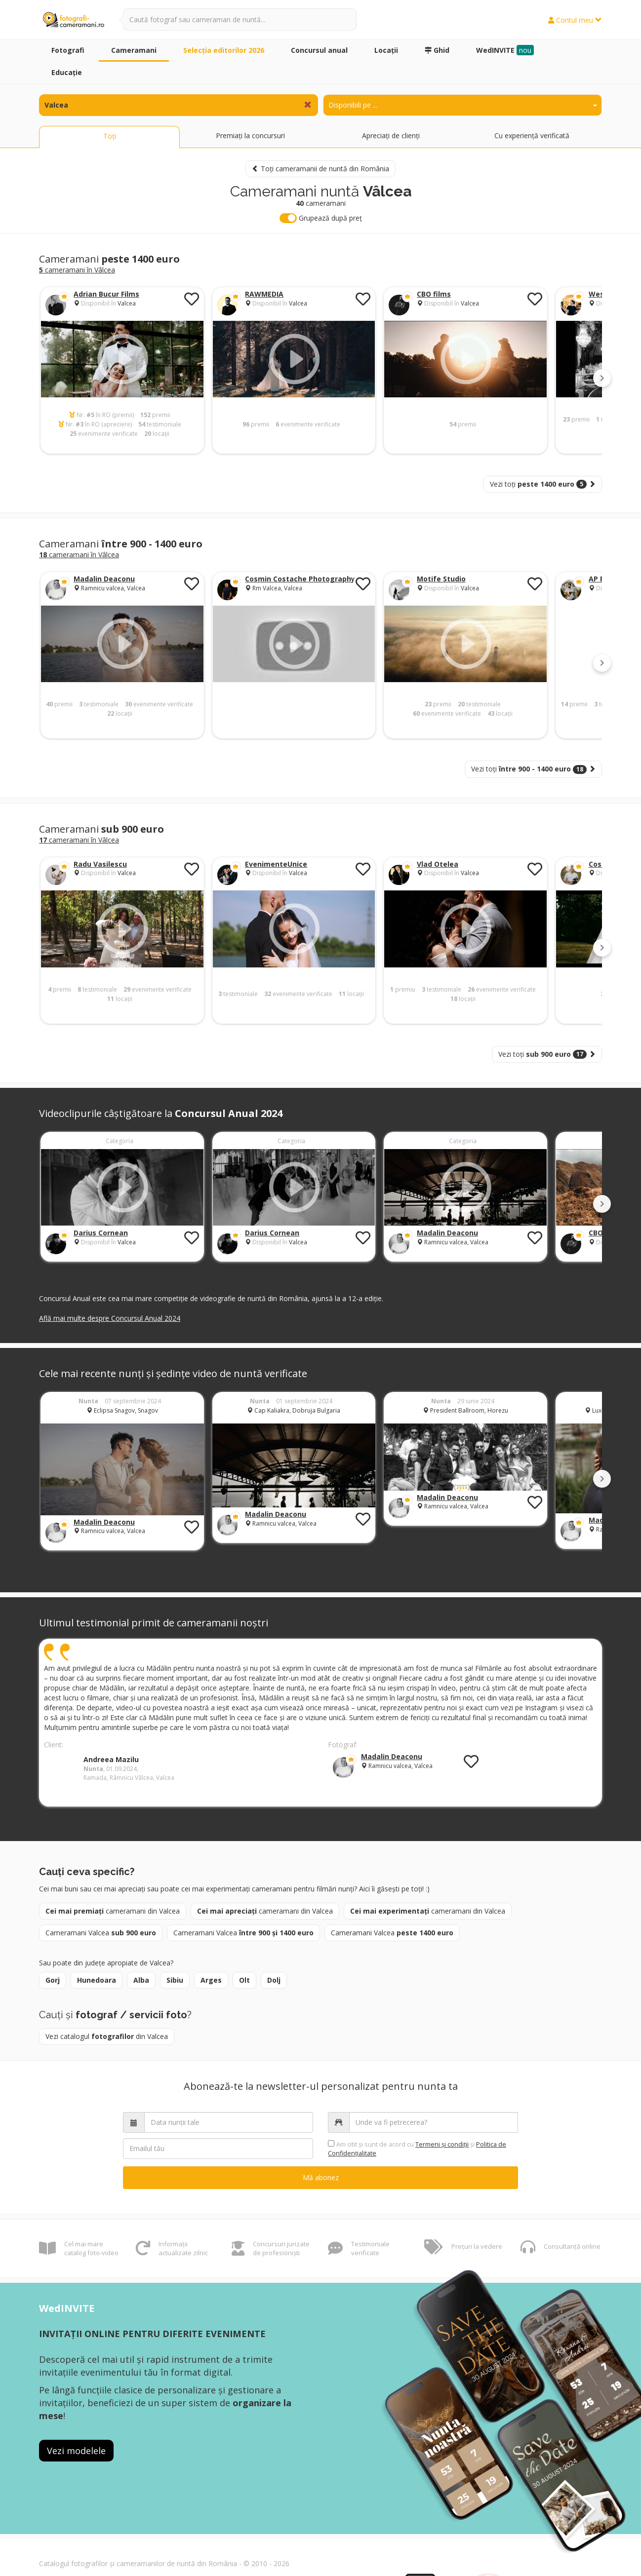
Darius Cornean (101, 1232)
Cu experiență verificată (531, 135)
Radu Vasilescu (100, 864)
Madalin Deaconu (104, 578)
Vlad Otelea (437, 864)
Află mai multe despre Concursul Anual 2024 (109, 1318)
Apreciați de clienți (391, 135)
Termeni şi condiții (442, 2144)
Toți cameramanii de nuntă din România (320, 168)
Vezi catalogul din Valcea (106, 2036)
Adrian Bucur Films (106, 294)
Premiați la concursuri (250, 135)
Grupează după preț (321, 218)
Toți (109, 136)
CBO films (434, 294)
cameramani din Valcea (112, 1911)
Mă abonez (321, 2177)
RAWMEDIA (264, 294)
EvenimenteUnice (276, 864)
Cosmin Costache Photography (300, 578)
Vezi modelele (76, 2451)
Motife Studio (441, 578)
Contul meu (575, 20)
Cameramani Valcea (100, 1932)
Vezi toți (543, 484)
